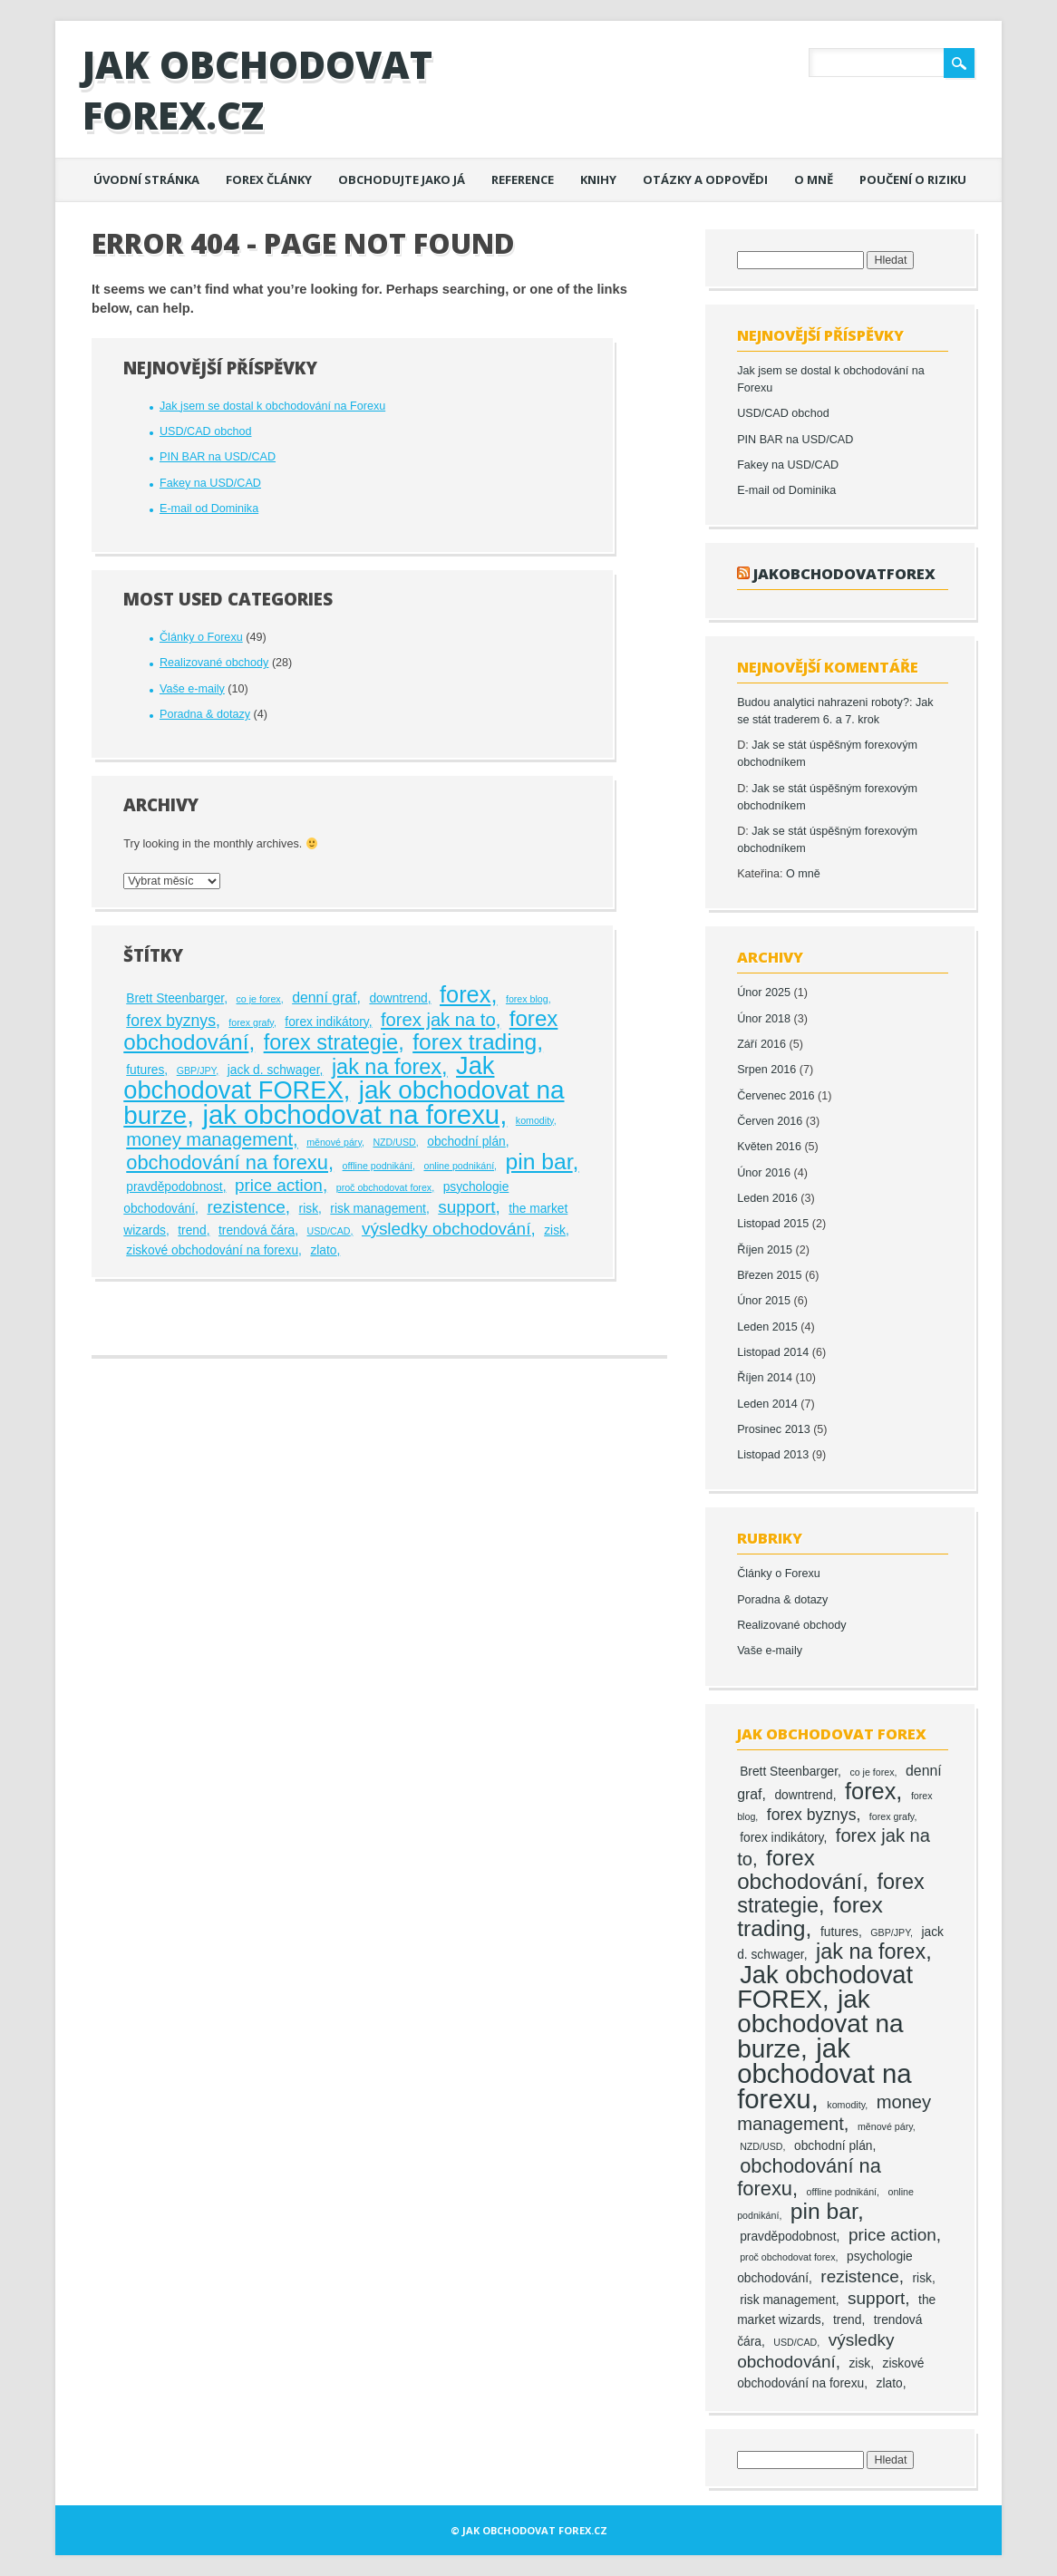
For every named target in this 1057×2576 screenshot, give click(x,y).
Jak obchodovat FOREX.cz (257, 89)
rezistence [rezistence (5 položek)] (246, 1206)
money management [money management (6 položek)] (209, 1139)
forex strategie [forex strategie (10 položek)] (331, 1042)
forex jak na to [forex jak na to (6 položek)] (438, 1020)
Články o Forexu (201, 637)
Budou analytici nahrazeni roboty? (823, 702)
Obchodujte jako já (401, 179)
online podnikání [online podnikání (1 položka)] (458, 1165)
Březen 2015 (769, 1275)
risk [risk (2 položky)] (308, 1208)
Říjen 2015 (764, 1250)
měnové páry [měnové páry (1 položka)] (334, 1142)
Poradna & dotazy (205, 714)
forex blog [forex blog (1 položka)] (527, 998)
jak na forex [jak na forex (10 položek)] (386, 1067)
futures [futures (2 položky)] (145, 1070)
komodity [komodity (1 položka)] (535, 1120)
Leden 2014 (767, 1404)
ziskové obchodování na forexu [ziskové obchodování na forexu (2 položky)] (212, 1250)
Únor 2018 (763, 1018)
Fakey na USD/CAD (210, 483)
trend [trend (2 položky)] (192, 1230)
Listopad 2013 (773, 1454)
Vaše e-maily (192, 689)
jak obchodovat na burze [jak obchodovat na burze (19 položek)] (820, 2024)
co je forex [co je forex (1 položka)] (259, 998)
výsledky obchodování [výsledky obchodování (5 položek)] (446, 1228)
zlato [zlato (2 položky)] (323, 1250)
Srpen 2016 (766, 1069)
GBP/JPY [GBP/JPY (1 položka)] (197, 1070)
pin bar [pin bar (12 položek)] (539, 1161)
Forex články (269, 179)
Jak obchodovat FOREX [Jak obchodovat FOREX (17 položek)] (308, 1077)
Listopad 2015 (773, 1223)
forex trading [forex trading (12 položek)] (474, 1042)
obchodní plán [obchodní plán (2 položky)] (466, 1141)
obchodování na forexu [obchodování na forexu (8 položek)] (227, 1162)
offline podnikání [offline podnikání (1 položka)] (377, 1165)
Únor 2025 (763, 992)
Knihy (598, 179)
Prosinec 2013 (773, 1429)
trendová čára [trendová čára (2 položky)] (256, 1230)
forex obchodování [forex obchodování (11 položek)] (799, 1869)
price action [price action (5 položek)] (279, 1185)
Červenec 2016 (775, 1095)
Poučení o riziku (912, 179)
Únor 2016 (763, 1173)
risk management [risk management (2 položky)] (378, 1208)
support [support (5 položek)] (466, 1206)
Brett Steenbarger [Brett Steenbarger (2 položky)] (175, 998)
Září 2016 (761, 1044)
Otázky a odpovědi (705, 179)
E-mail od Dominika (209, 508)
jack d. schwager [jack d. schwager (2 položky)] (274, 1070)
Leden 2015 (767, 1327)
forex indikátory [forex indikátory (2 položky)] (326, 1022)
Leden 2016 (767, 1198)
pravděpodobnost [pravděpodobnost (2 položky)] (174, 1187)
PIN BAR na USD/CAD (218, 456)
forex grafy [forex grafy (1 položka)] (251, 1022)
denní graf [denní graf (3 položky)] (324, 997)
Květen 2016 (769, 1146)
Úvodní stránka (146, 179)
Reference (522, 179)
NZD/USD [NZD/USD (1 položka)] (394, 1142)
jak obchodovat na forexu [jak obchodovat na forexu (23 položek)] (350, 1114)
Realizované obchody (214, 662)
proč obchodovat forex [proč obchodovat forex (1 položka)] (384, 1187)
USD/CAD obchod (206, 431)
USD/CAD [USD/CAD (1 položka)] (329, 1230)
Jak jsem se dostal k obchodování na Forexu (272, 406)
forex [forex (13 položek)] (465, 994)
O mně (813, 179)
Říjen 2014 (764, 1377)
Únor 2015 (763, 1300)
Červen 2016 (769, 1121)
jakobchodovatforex (844, 573)
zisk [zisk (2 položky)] (555, 1230)
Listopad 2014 (773, 1352)
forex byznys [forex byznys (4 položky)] (171, 1021)
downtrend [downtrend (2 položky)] (398, 998)
